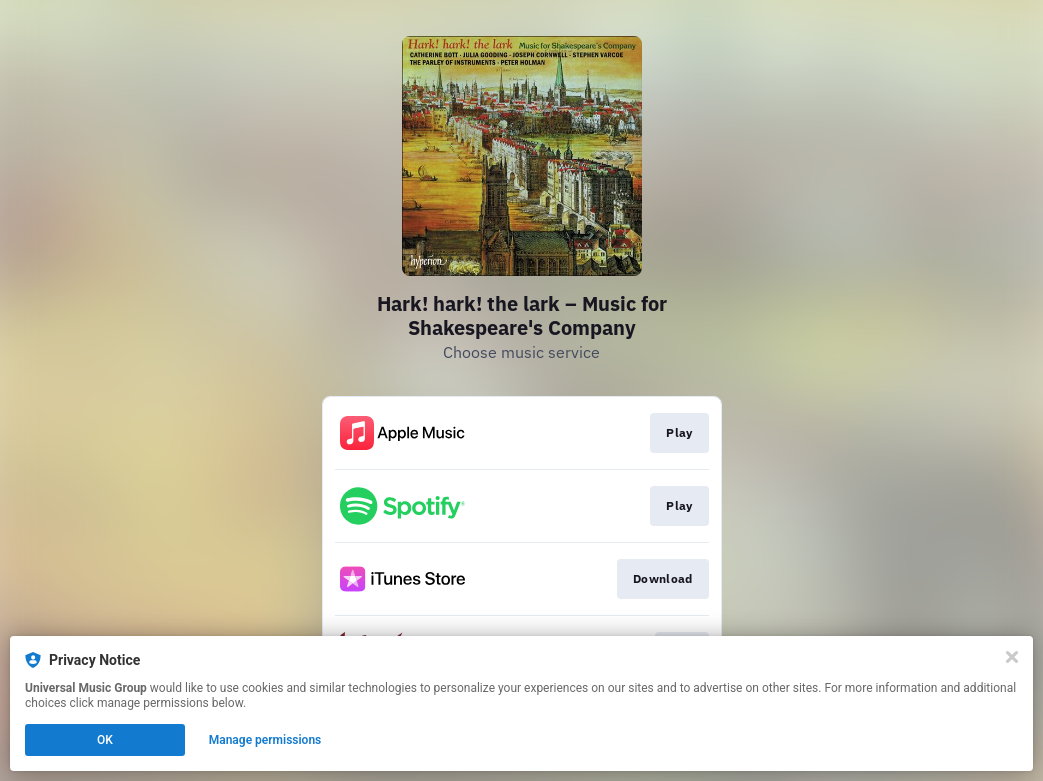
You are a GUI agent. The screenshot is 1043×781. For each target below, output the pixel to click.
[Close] (1012, 657)
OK (105, 740)
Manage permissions (265, 740)
